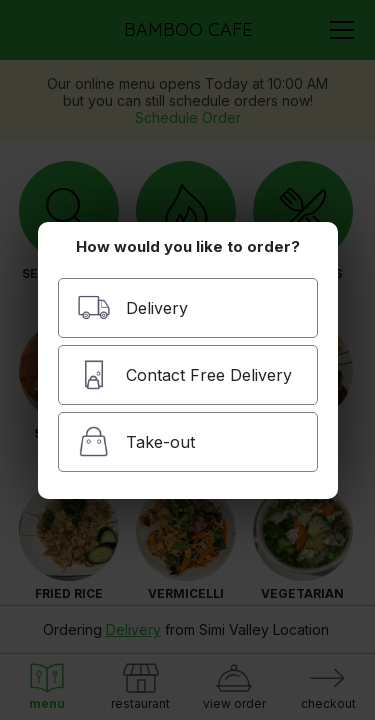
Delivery (132, 307)
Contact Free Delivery (184, 374)
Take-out (136, 441)
